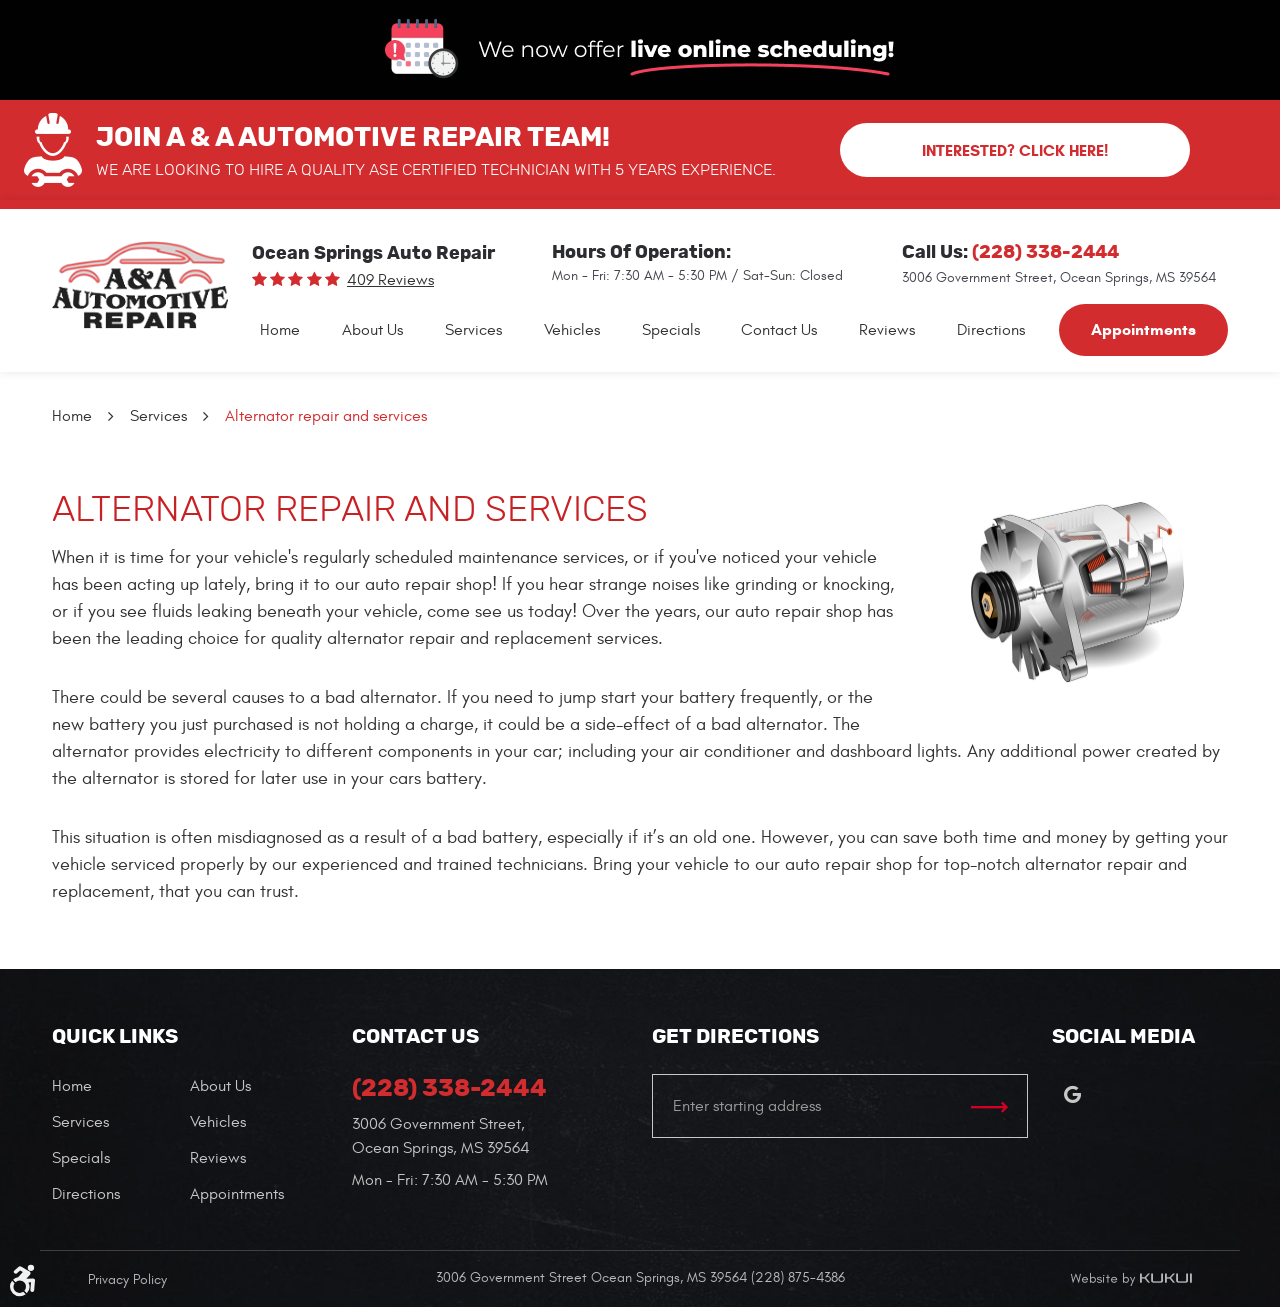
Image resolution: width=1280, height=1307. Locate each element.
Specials (671, 330)
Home (280, 330)
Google (1072, 1094)
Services (473, 330)
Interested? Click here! (1015, 150)
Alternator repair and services (326, 416)
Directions (991, 330)
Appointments (1143, 329)
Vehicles (572, 330)
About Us (372, 330)
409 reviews (390, 280)
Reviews (887, 330)
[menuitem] (280, 330)
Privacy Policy (127, 1279)
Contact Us (779, 330)
